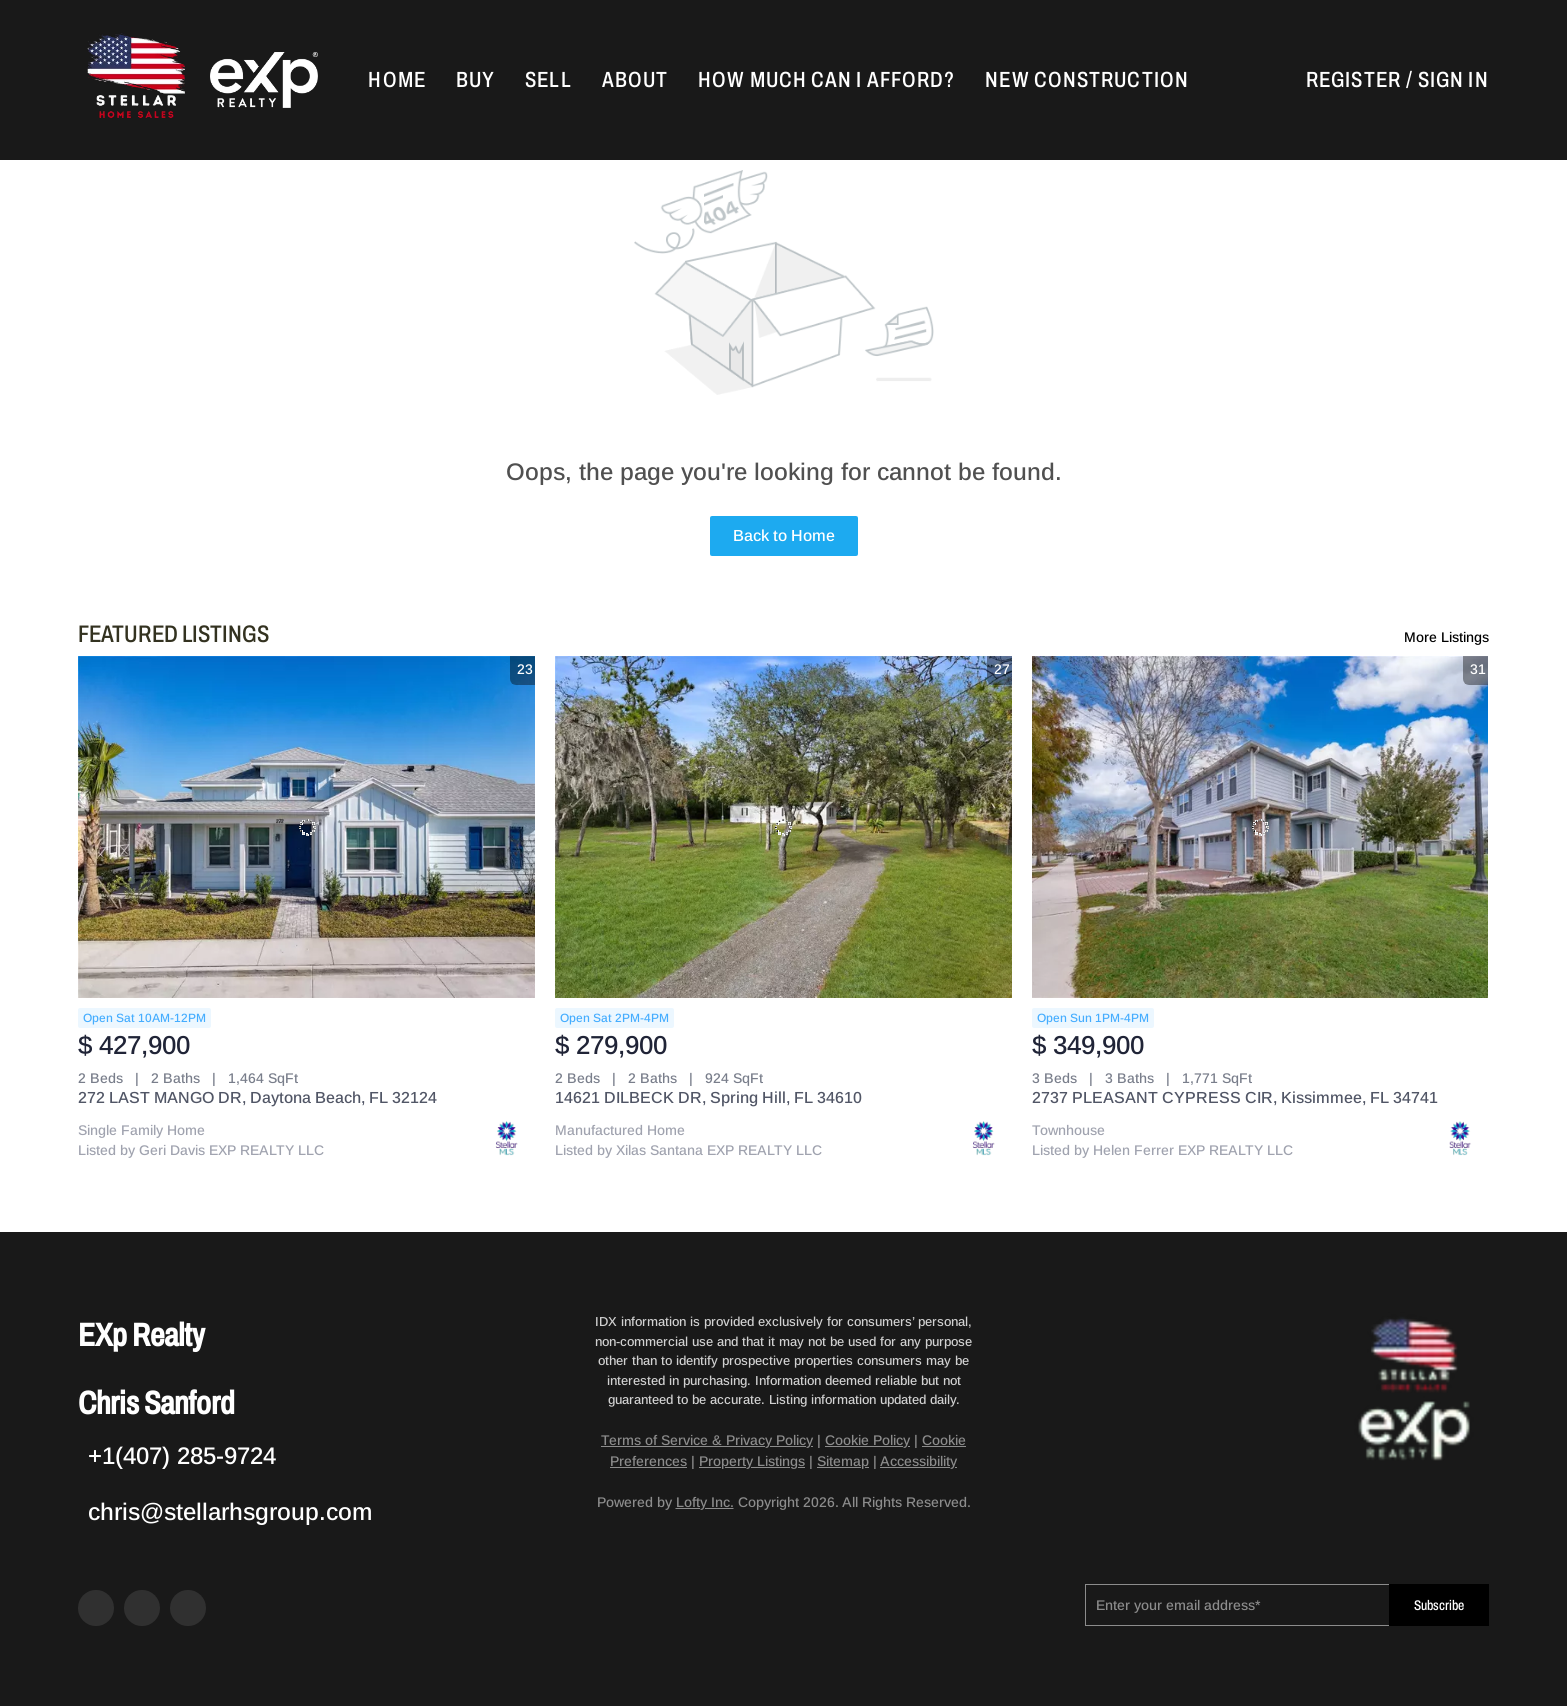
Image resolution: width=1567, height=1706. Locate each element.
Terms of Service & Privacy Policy (707, 1440)
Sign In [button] (1453, 80)
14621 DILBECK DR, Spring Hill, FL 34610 (708, 1097)
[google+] (188, 1608)
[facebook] (96, 1608)
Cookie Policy (867, 1440)
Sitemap (843, 1461)
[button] (134, 80)
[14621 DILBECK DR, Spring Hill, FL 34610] (783, 827)
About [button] (635, 80)
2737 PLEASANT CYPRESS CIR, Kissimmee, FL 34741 (1235, 1097)
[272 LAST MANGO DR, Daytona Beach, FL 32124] (306, 827)
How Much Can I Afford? (826, 80)
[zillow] (142, 1608)
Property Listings (752, 1461)
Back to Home (784, 535)
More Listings (1446, 637)
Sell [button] (548, 80)
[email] (1236, 1605)
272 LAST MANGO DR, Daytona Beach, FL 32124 (257, 1097)
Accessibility (918, 1461)
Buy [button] (475, 80)
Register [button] (1353, 80)
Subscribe (1439, 1605)
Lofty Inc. (705, 1502)
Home (396, 80)
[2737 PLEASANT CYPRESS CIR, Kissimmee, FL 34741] (1260, 827)
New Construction (1087, 80)
